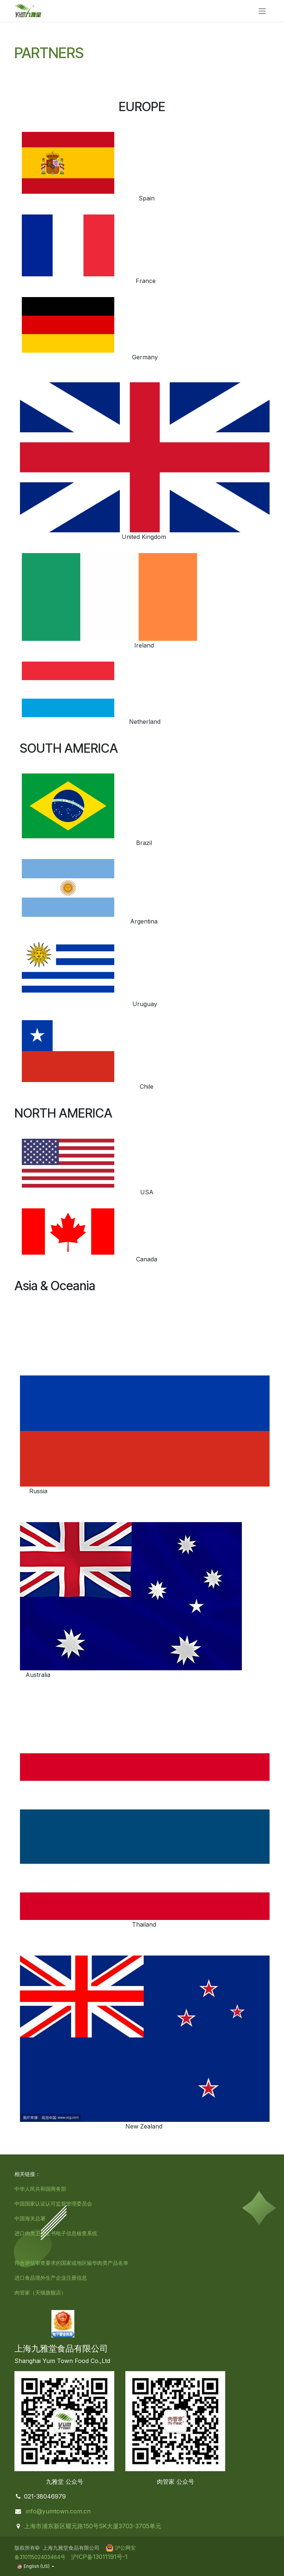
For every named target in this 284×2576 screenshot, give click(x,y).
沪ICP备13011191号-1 (98, 2556)
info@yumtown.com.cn (58, 2511)
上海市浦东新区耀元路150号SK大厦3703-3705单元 (92, 2526)
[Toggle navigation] (262, 11)
